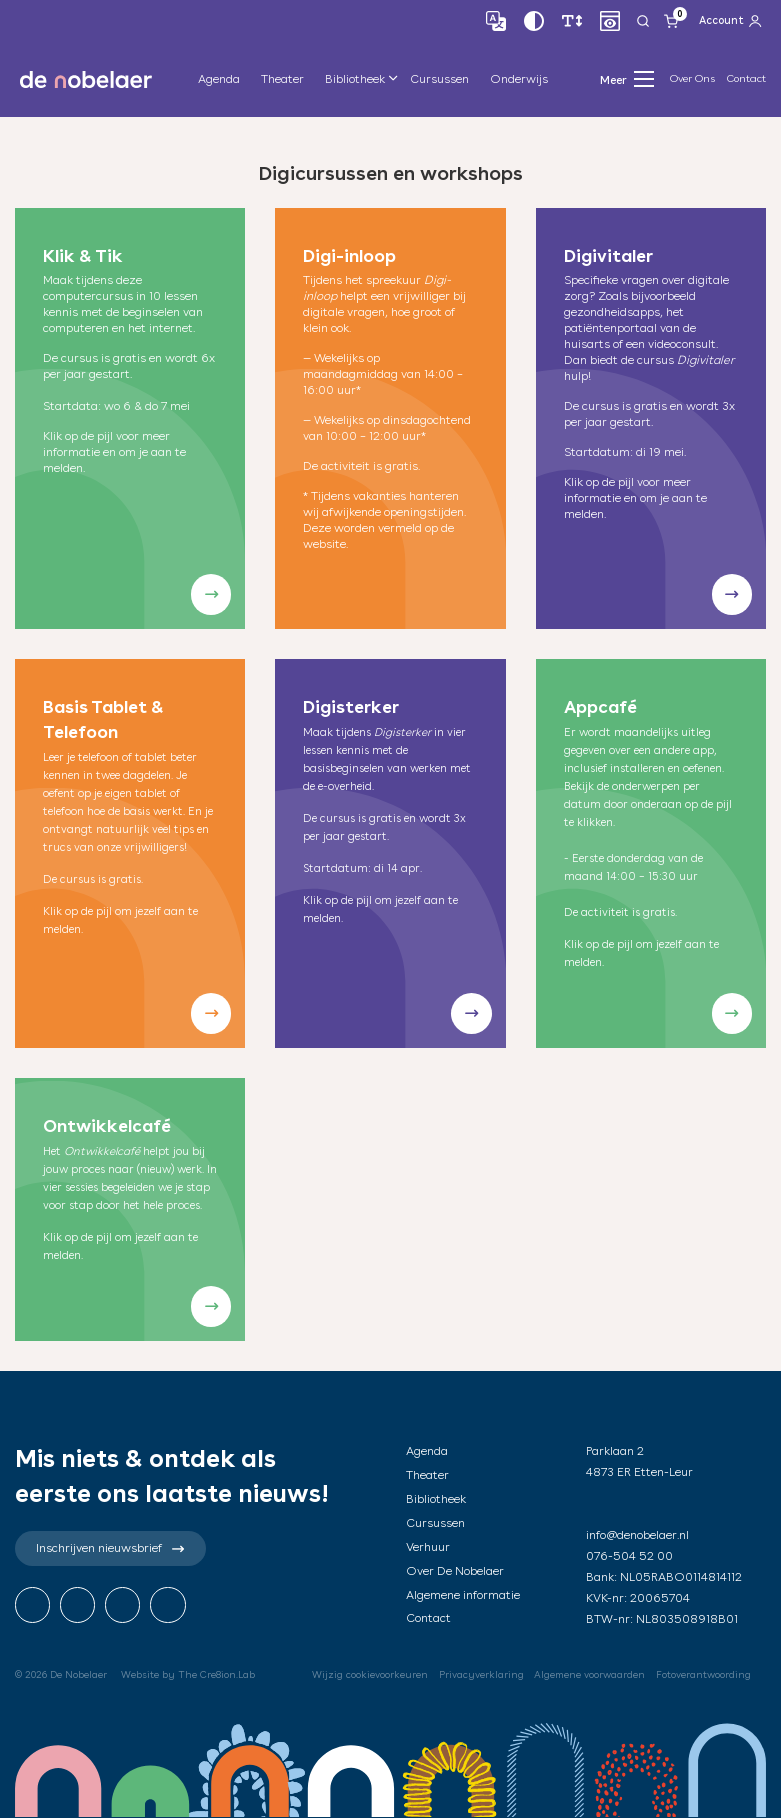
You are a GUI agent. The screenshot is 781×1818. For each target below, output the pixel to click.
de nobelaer (86, 79)
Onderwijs (519, 79)
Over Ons (692, 78)
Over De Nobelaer (455, 1571)
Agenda (219, 79)
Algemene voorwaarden (589, 1674)
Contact (746, 78)
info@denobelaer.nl (637, 1535)
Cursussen (439, 79)
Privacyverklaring (481, 1674)
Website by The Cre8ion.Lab (188, 1674)
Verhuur (428, 1547)
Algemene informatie (463, 1595)
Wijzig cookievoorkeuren (370, 1674)
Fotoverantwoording (703, 1674)
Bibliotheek (355, 79)
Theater (282, 79)
